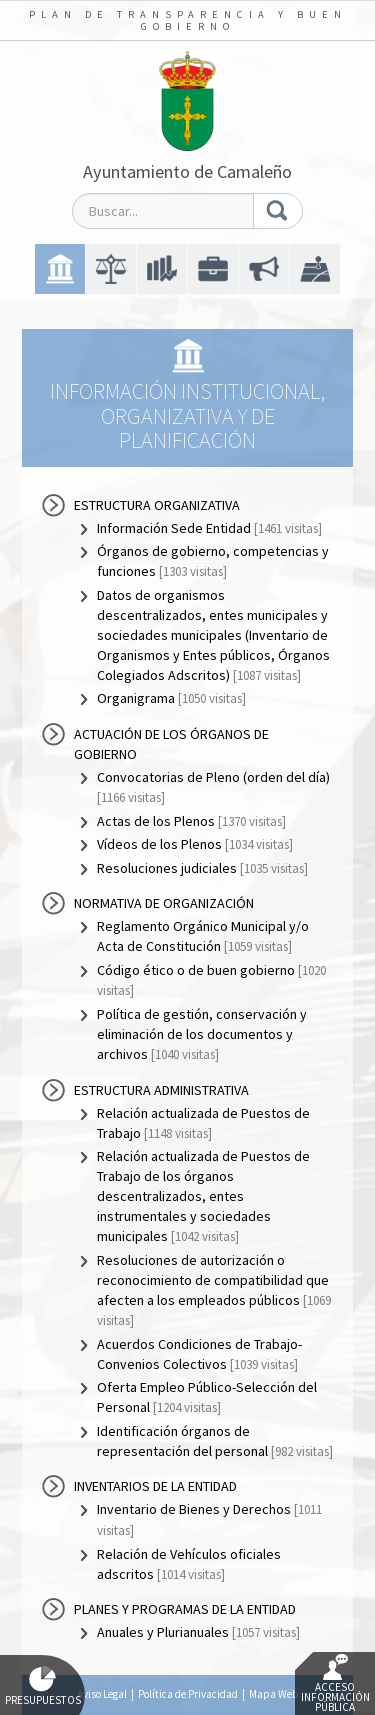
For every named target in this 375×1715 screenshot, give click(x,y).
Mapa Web (273, 1694)
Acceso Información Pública (335, 1684)
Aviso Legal (102, 1694)
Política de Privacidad (188, 1694)
